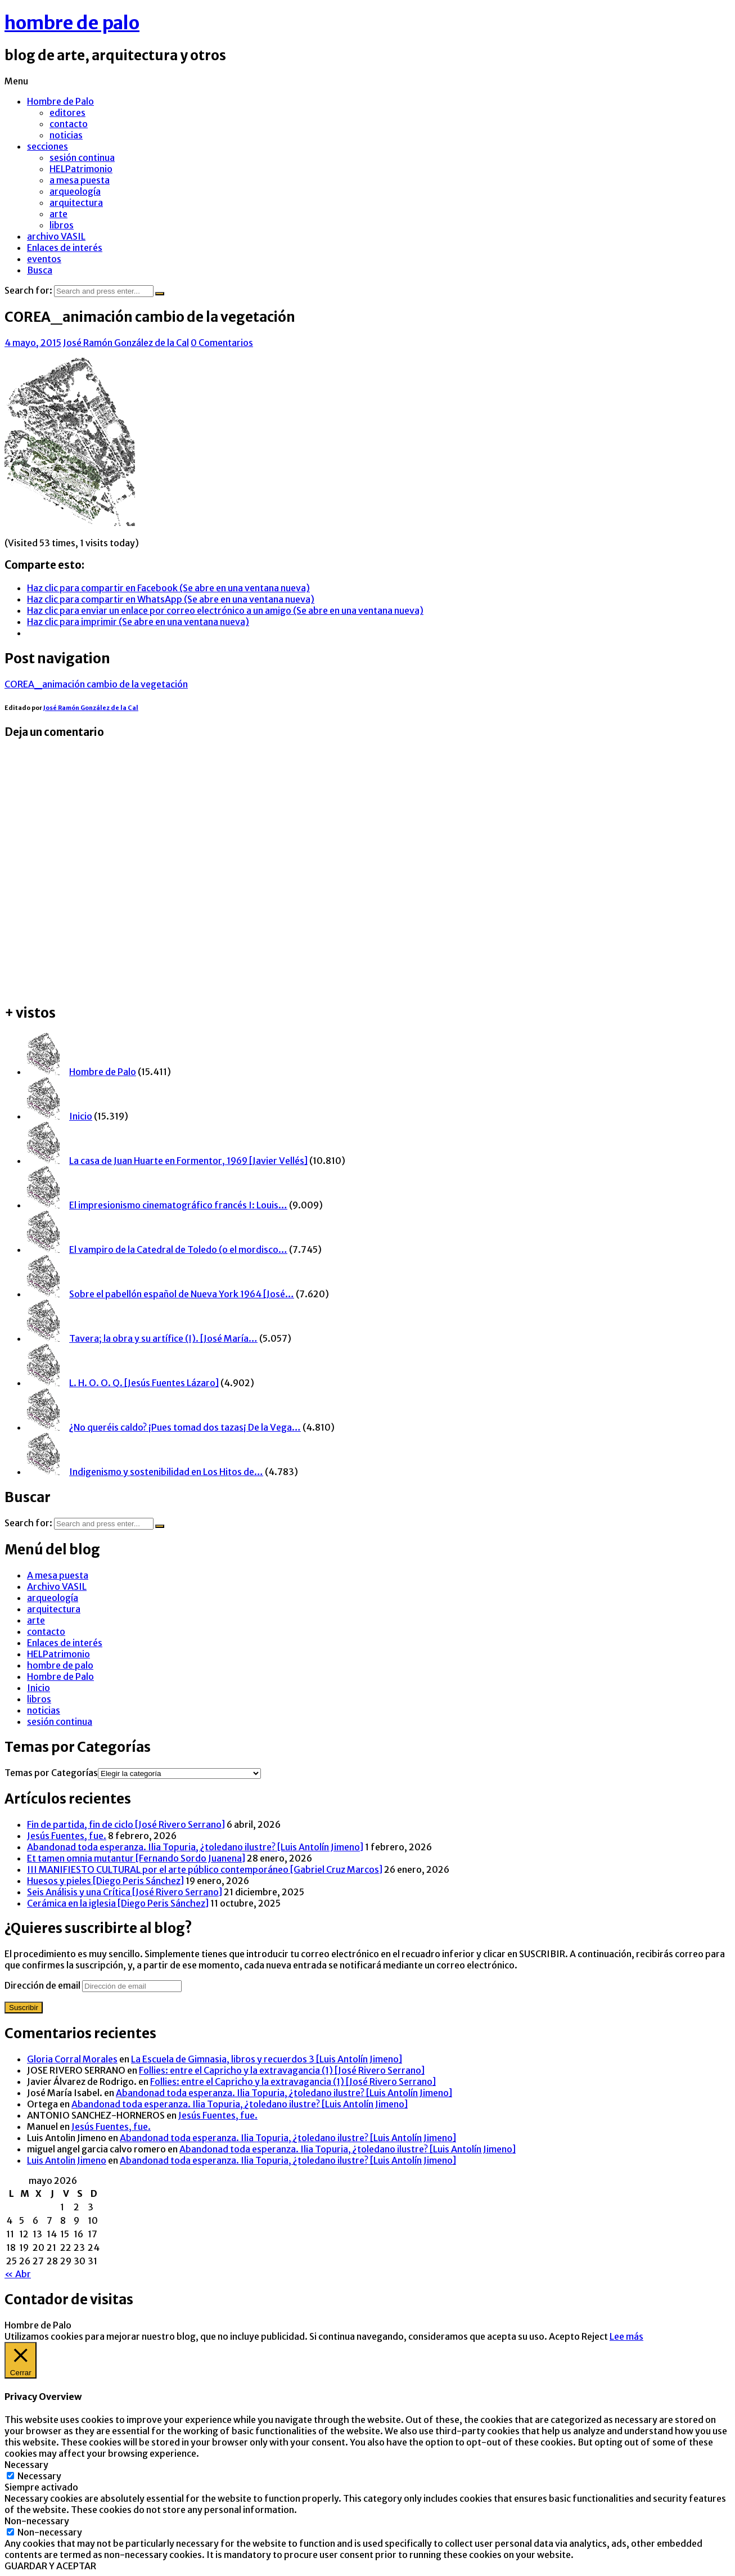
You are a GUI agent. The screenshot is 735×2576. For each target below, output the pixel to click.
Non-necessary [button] (36, 2520)
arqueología (75, 191)
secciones (47, 146)
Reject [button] (594, 2336)
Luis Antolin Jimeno (66, 2160)
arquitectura (76, 202)
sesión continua (82, 157)
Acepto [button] (564, 2336)
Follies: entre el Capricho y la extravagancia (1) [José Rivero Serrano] (282, 2070)
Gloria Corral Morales (72, 2059)
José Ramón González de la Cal (126, 342)
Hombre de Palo (60, 101)
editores (67, 112)
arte (58, 213)
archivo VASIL (56, 236)
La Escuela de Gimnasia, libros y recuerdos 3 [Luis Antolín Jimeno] (266, 2059)
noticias (66, 135)
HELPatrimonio (80, 168)
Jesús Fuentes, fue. (66, 1835)
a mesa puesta (79, 180)
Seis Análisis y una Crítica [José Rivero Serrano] (124, 1892)
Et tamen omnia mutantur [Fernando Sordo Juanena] (136, 1858)
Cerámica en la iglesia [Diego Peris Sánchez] (118, 1903)
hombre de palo (71, 23)
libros (61, 225)
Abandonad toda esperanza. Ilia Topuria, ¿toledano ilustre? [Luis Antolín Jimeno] (195, 1847)
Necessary (39, 2475)
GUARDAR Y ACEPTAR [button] (50, 2565)
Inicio (38, 1687)
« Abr (17, 2274)
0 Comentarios (222, 342)
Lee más (626, 2336)
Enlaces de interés (64, 247)
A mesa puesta (57, 1575)
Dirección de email (43, 1985)
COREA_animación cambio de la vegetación (96, 684)
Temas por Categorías (51, 1772)
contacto (68, 123)
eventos (44, 258)
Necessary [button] (26, 2464)
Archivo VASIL (57, 1586)
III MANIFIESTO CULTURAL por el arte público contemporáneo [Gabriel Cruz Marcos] (204, 1869)
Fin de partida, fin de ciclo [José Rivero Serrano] (126, 1824)
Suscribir (23, 2007)
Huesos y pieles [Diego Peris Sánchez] (105, 1880)
